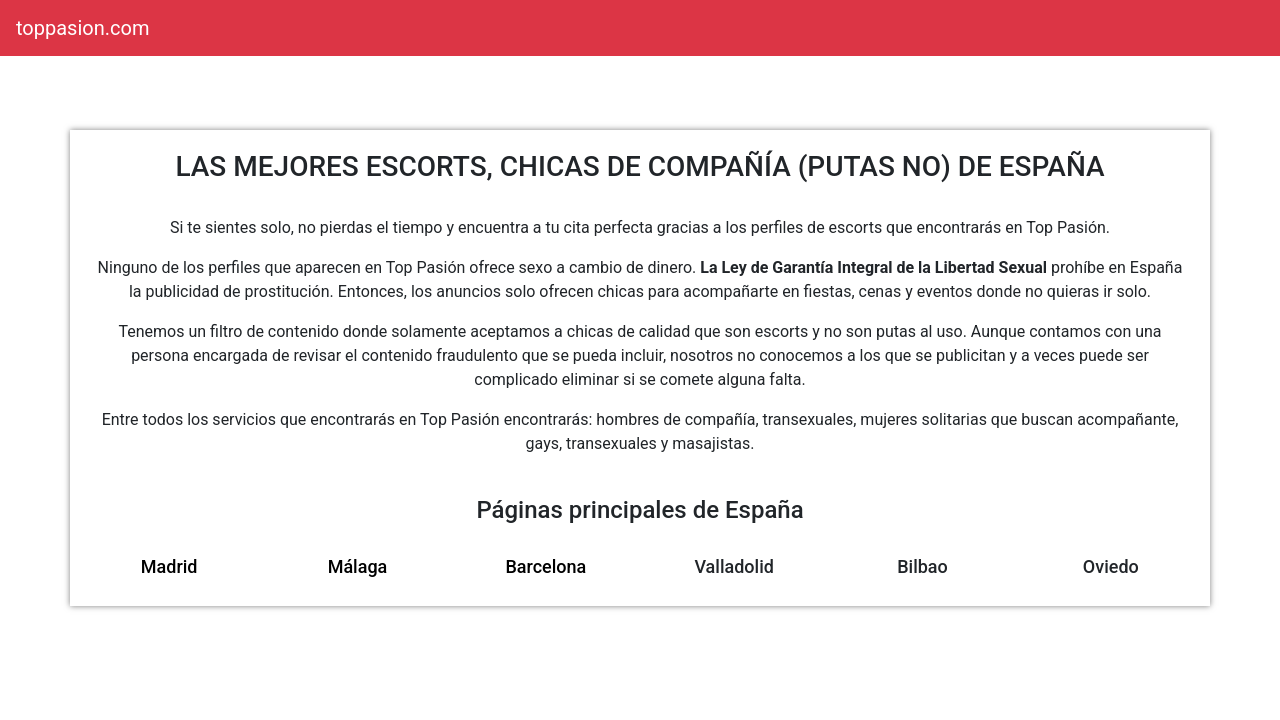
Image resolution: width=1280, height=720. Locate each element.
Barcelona (545, 566)
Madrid (169, 566)
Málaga (358, 566)
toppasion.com (82, 28)
